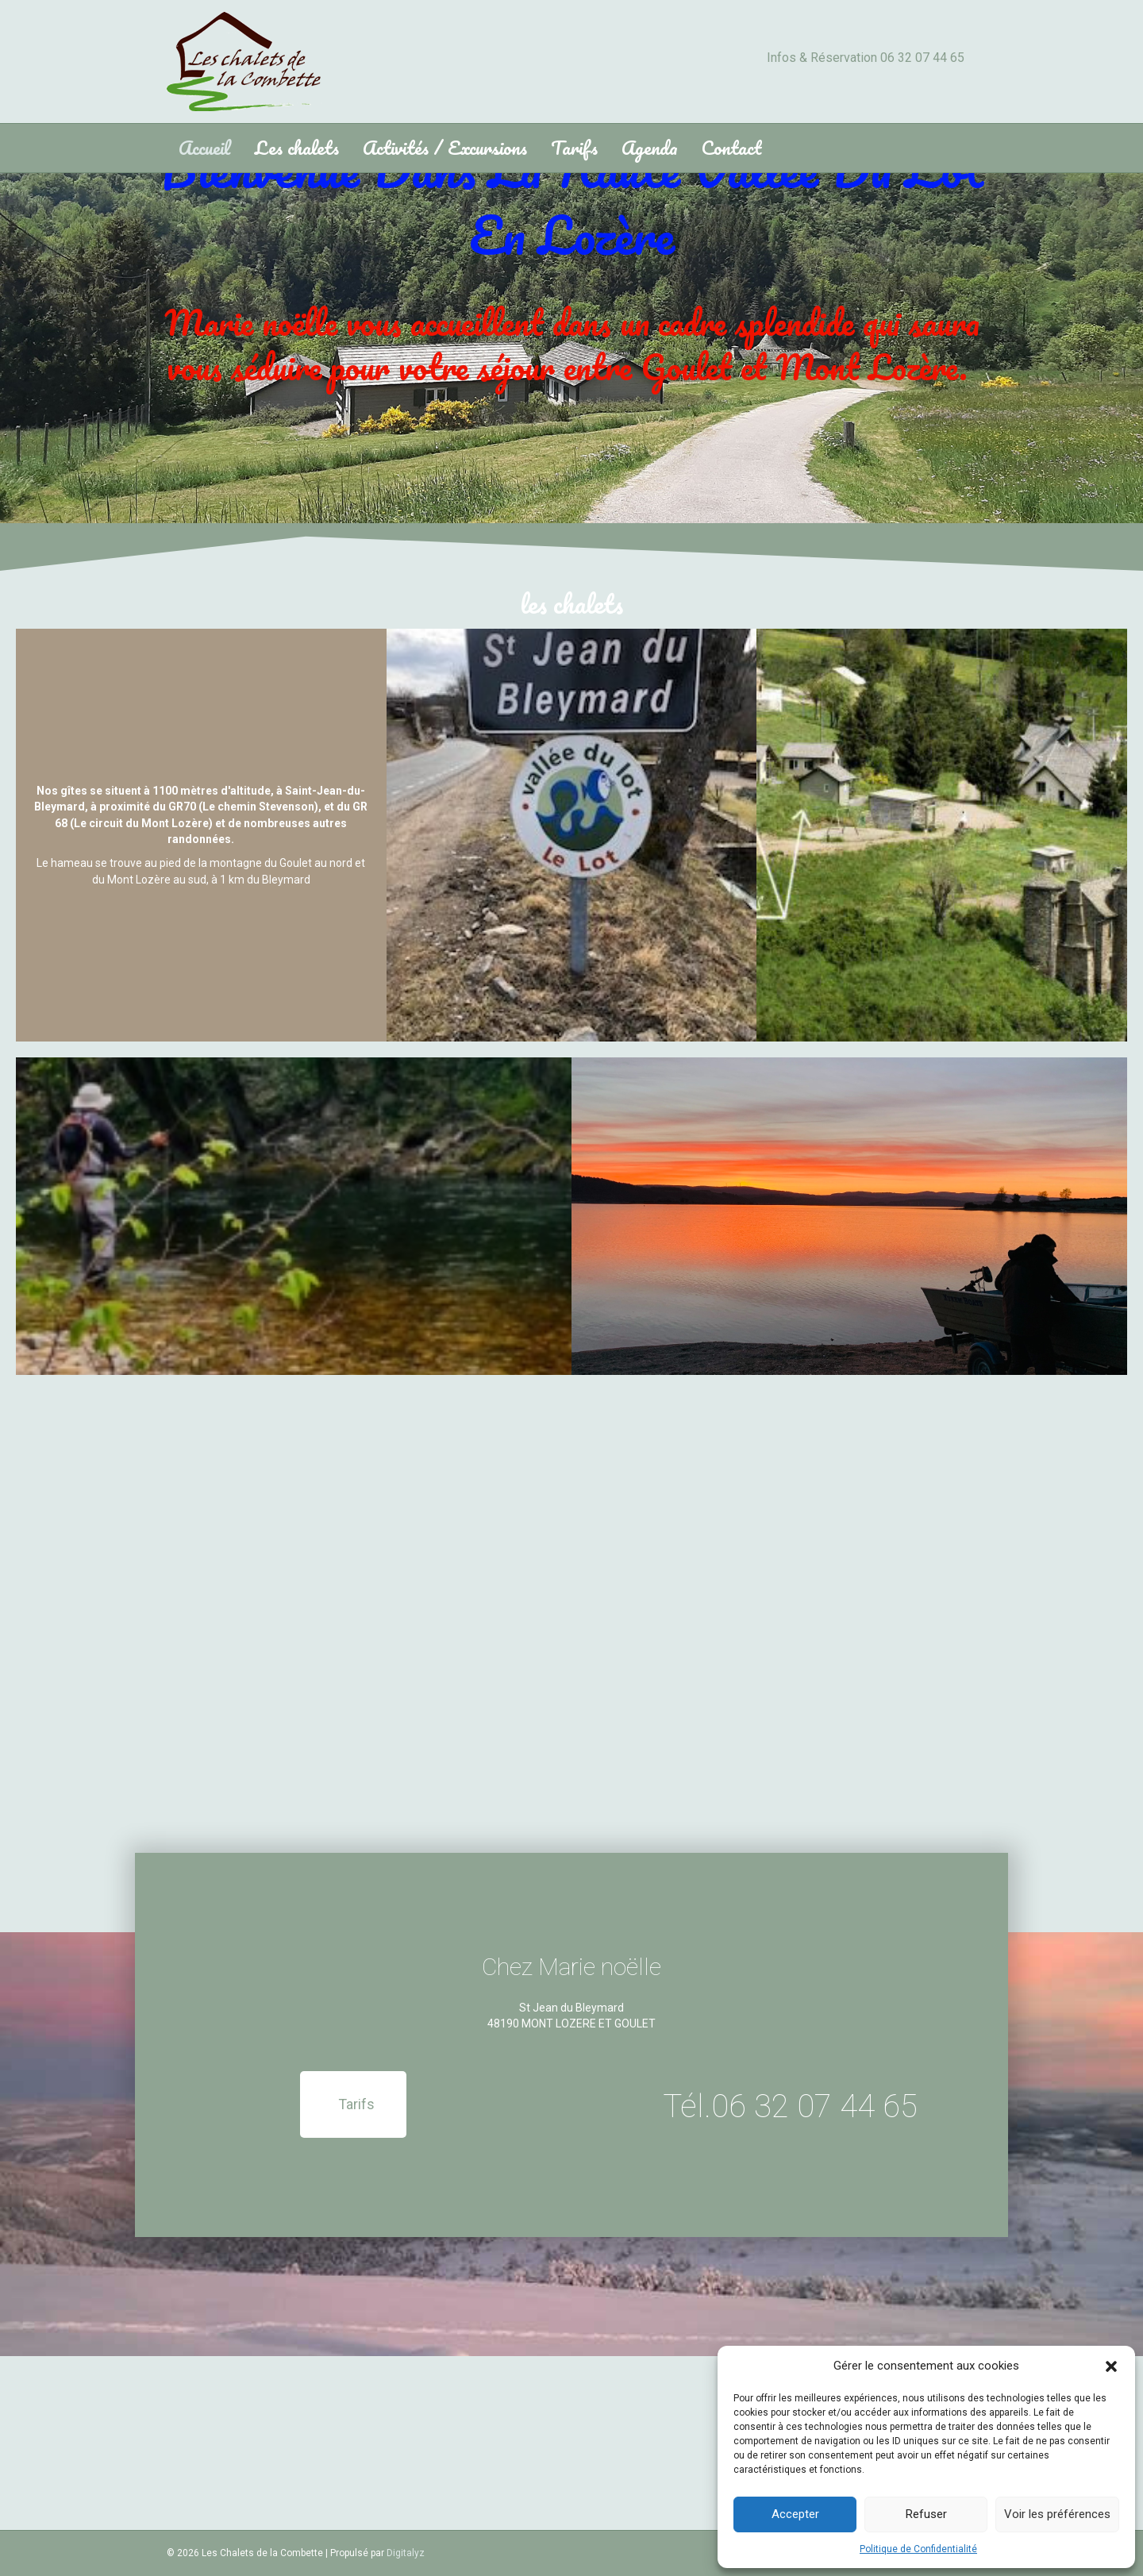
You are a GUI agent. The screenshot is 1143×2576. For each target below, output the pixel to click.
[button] (1111, 2366)
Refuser (926, 2514)
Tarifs (574, 147)
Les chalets (297, 147)
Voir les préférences (1057, 2514)
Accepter (795, 2514)
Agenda (650, 147)
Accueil (205, 147)
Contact (731, 147)
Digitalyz (406, 2553)
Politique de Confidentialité (918, 2549)
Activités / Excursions (445, 147)
